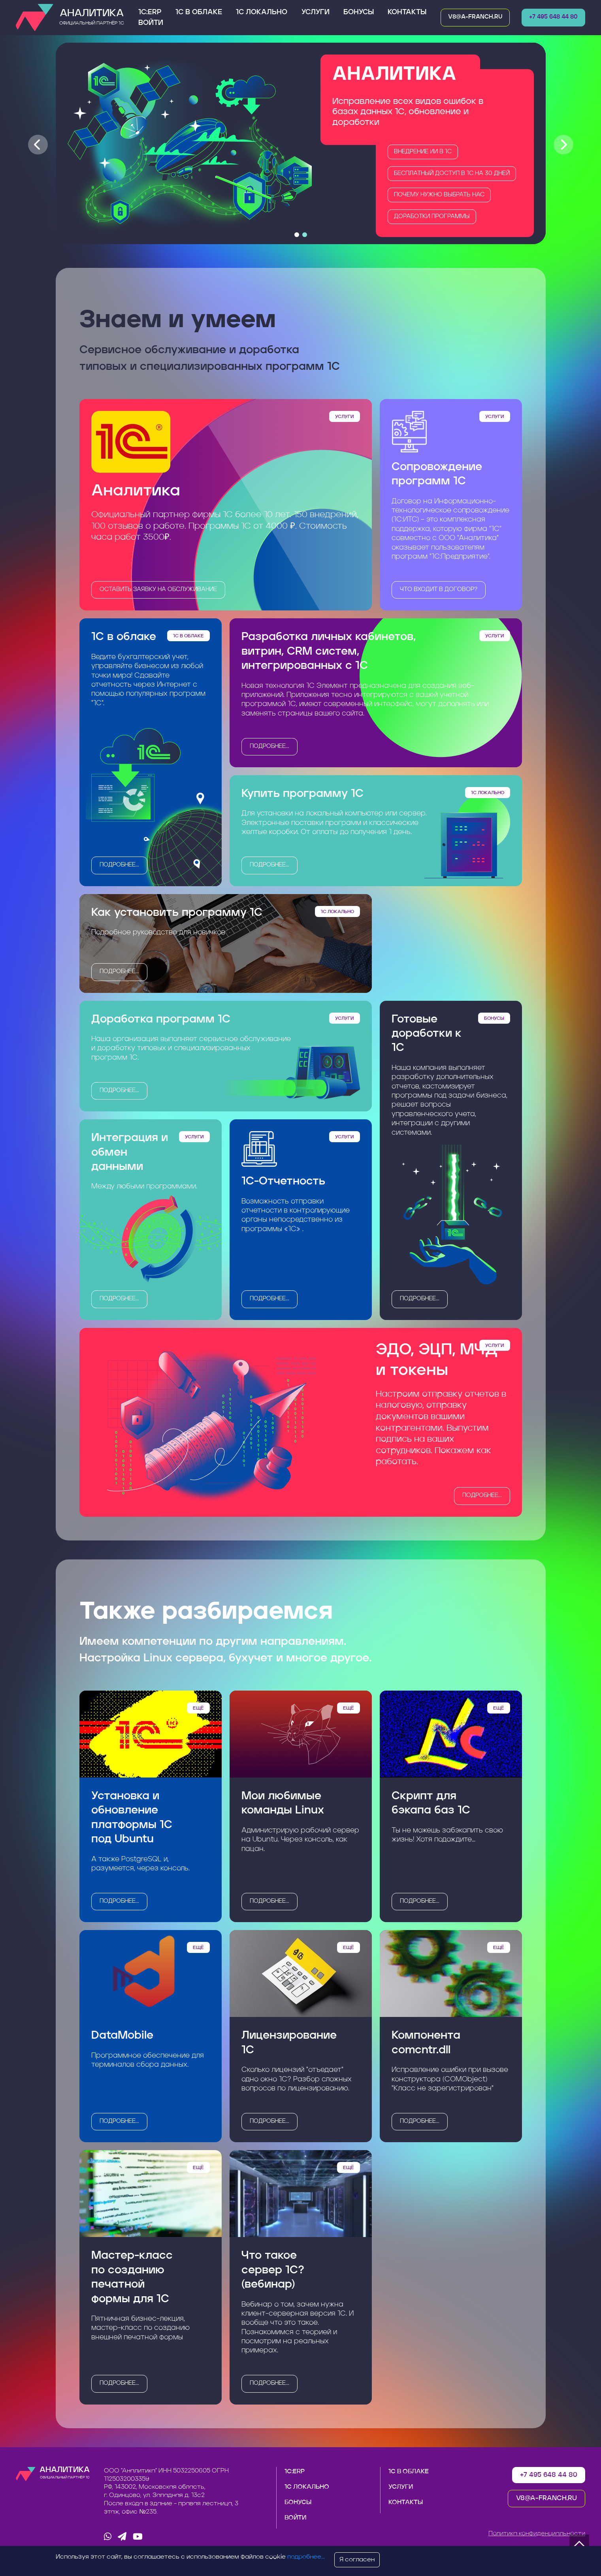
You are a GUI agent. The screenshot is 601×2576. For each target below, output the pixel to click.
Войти (150, 22)
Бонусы (358, 12)
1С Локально (261, 12)
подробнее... (119, 865)
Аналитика (91, 17)
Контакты (407, 12)
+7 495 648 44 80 (553, 17)
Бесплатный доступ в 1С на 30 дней (452, 174)
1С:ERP (150, 12)
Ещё (198, 1708)
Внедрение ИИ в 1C (423, 152)
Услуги (315, 12)
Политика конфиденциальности (536, 2534)
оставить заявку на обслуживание (158, 590)
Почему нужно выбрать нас (439, 195)
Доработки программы (432, 217)
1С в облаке (198, 12)
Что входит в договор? (438, 590)
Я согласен (357, 2560)
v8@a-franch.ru (475, 17)
